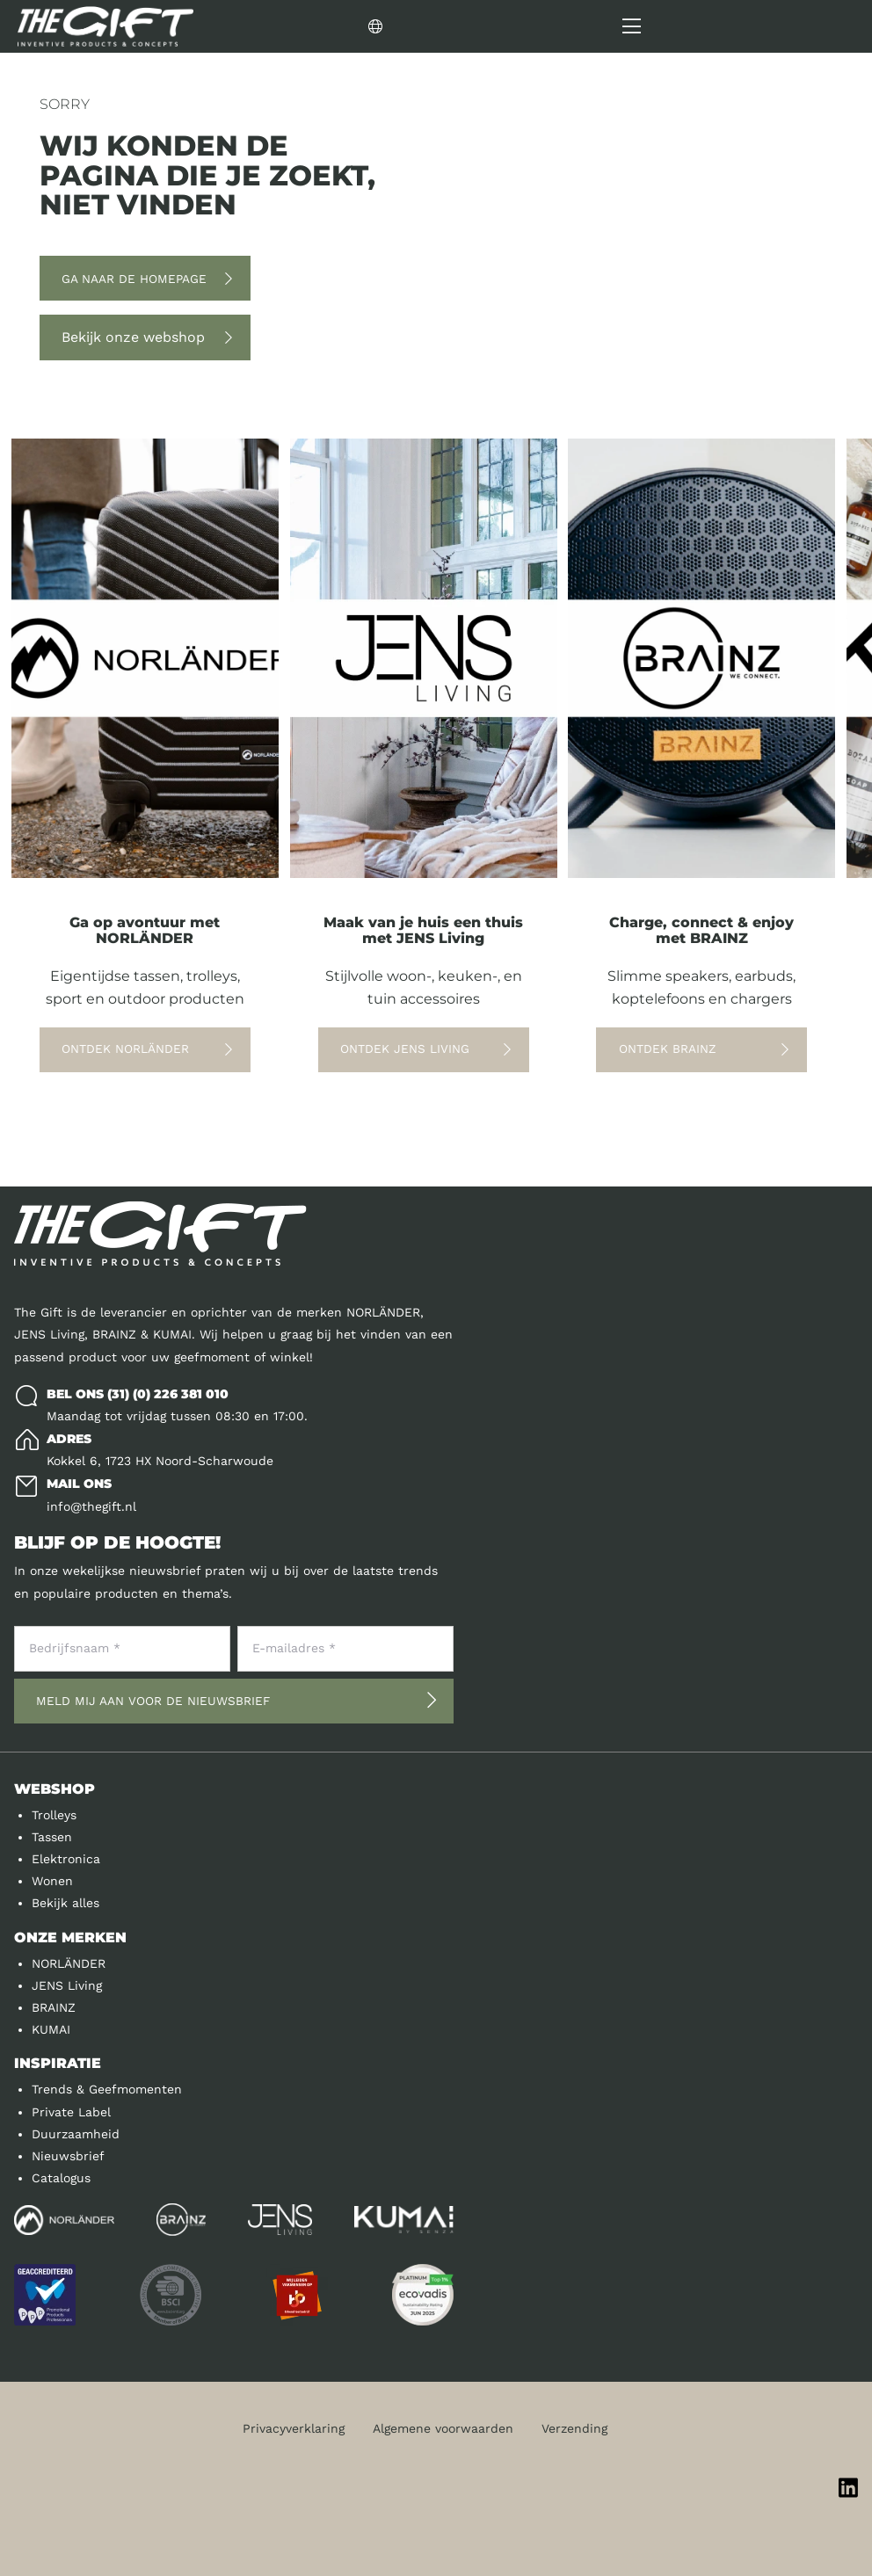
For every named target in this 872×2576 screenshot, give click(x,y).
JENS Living (67, 1985)
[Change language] (471, 26)
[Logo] (105, 26)
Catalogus (61, 2178)
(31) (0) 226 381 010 (168, 1394)
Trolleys (54, 1815)
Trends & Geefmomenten (107, 2089)
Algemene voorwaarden (443, 2428)
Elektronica (66, 1859)
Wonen (52, 1881)
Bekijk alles (65, 1903)
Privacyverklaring (294, 2428)
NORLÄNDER (68, 1963)
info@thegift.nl (91, 1506)
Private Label (71, 2112)
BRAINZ (54, 2007)
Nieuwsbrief (68, 2156)
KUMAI (51, 2029)
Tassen (52, 1837)
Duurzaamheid (76, 2134)
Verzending (574, 2428)
